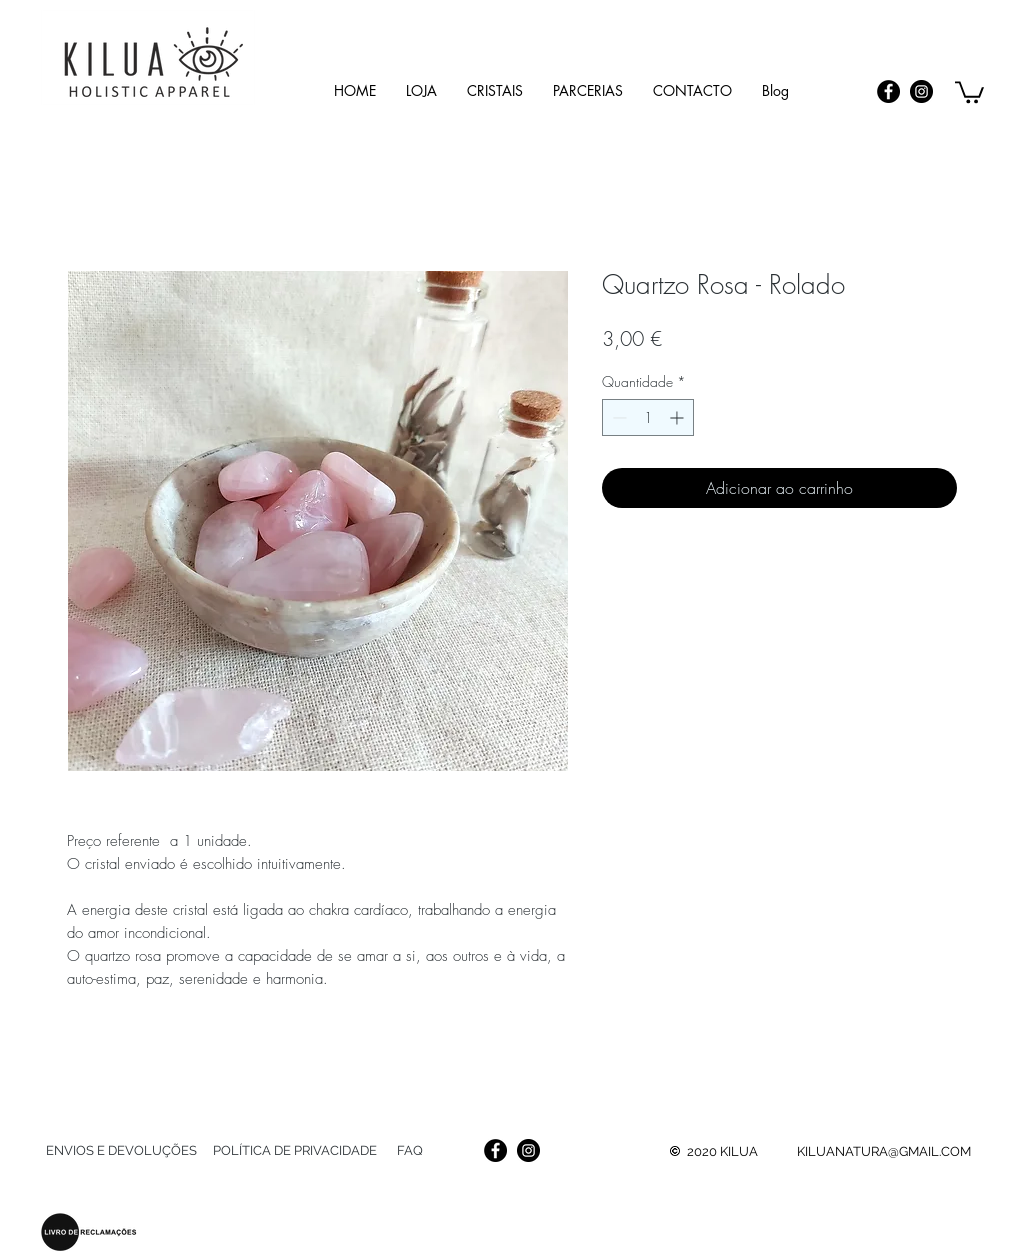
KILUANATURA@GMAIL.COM (884, 1151)
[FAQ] (409, 1151)
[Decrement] (617, 417)
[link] (969, 91)
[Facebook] (888, 91)
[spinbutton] (648, 417)
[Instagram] (921, 91)
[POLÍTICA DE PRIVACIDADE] (294, 1151)
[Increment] (678, 417)
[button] (495, 90)
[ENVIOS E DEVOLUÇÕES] (121, 1151)
